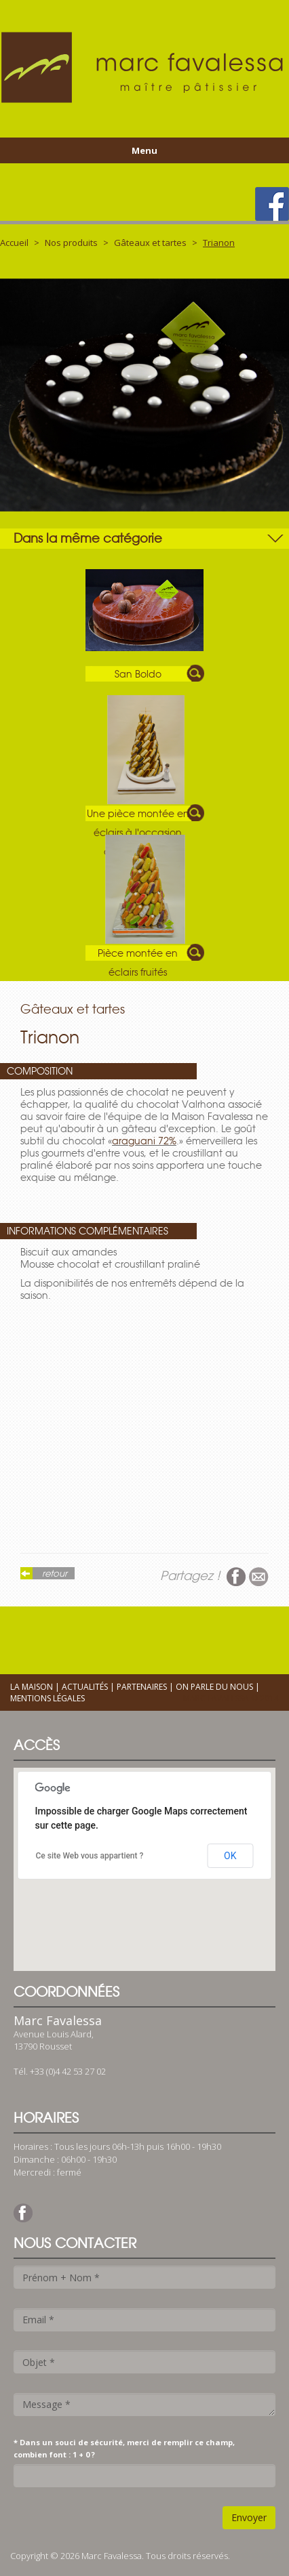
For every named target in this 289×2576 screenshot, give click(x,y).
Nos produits (71, 242)
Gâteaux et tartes (150, 242)
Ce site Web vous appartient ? (90, 1856)
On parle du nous (214, 1686)
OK (230, 1855)
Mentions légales (47, 1698)
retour (54, 1573)
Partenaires (142, 1686)
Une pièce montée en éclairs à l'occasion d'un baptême (138, 814)
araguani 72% (144, 1141)
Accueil (14, 242)
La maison (31, 1686)
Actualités (85, 1686)
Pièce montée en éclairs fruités (138, 954)
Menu (144, 150)
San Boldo (138, 674)
